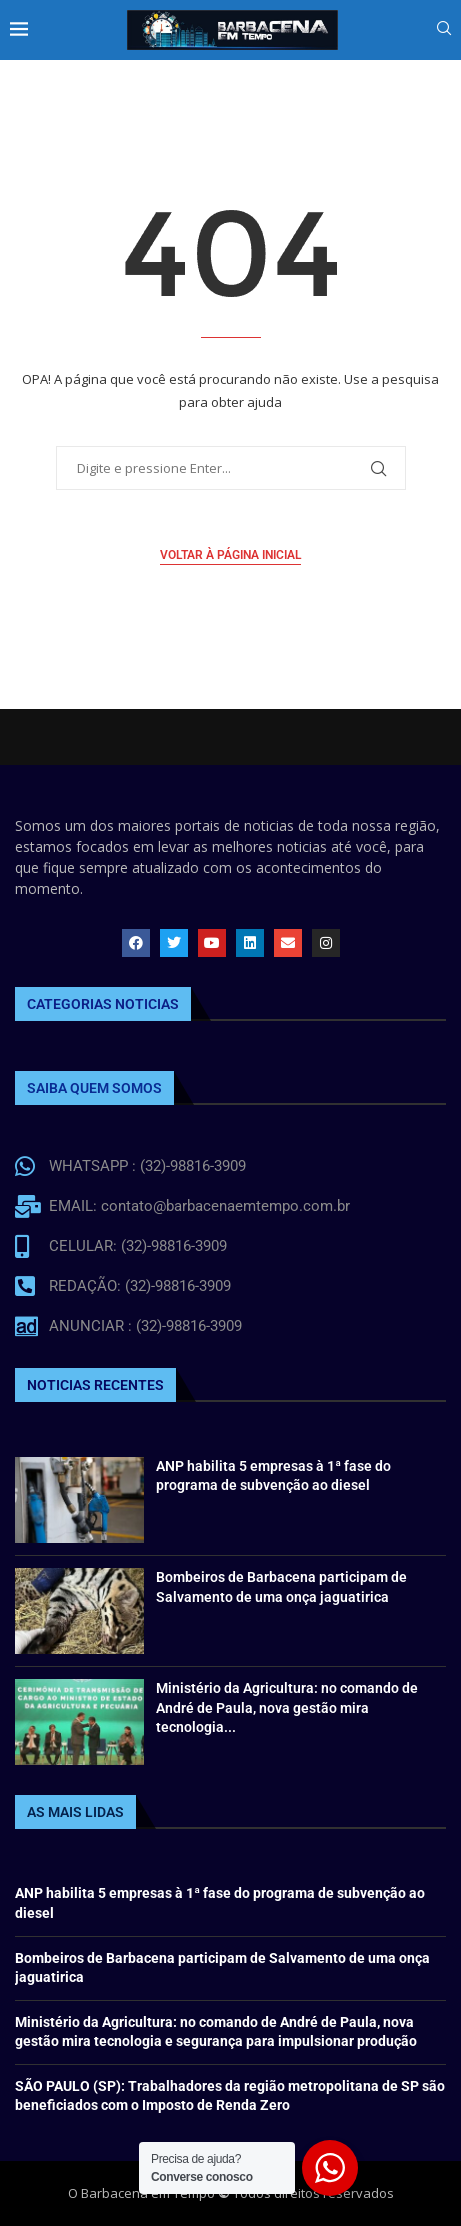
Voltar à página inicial (230, 555)
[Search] (444, 30)
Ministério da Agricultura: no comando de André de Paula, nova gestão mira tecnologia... (287, 1707)
